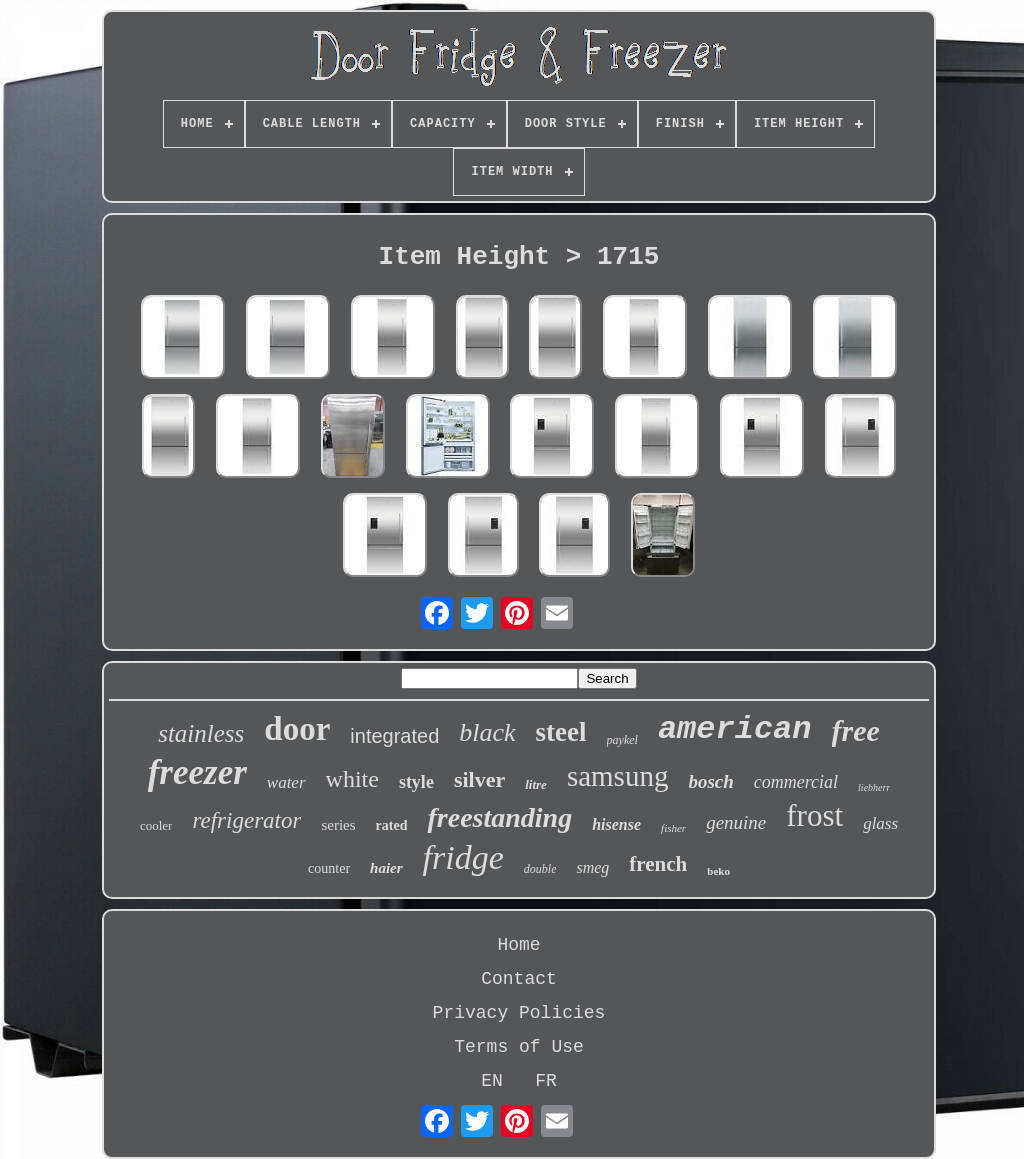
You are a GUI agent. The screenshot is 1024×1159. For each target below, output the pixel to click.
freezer (197, 772)
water (286, 782)
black (487, 732)
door (297, 729)
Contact (519, 979)
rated (392, 825)
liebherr (874, 787)
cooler (156, 825)
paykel (622, 740)
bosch (710, 781)
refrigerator (246, 820)
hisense (616, 824)
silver (479, 779)
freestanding (499, 817)
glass (880, 823)
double (540, 869)
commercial (796, 782)
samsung (618, 776)
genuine (736, 822)
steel (561, 732)
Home (518, 945)
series (338, 825)
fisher (673, 828)
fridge (463, 857)
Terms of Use (519, 1047)
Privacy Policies (519, 1013)
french (658, 864)
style (416, 782)
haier (386, 868)
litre (536, 784)
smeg (592, 867)
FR (546, 1081)
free (856, 730)
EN (492, 1081)
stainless (201, 733)
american (735, 729)
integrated (394, 736)
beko (718, 871)
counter (329, 868)
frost (814, 815)
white (352, 779)
